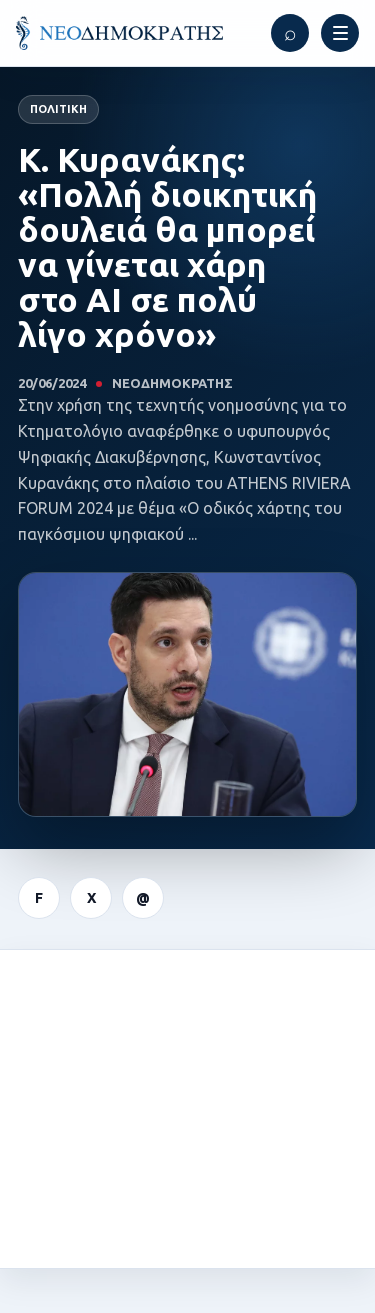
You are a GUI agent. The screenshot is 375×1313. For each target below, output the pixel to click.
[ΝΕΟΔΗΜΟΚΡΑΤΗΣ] (119, 33)
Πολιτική (58, 109)
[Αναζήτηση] (290, 33)
